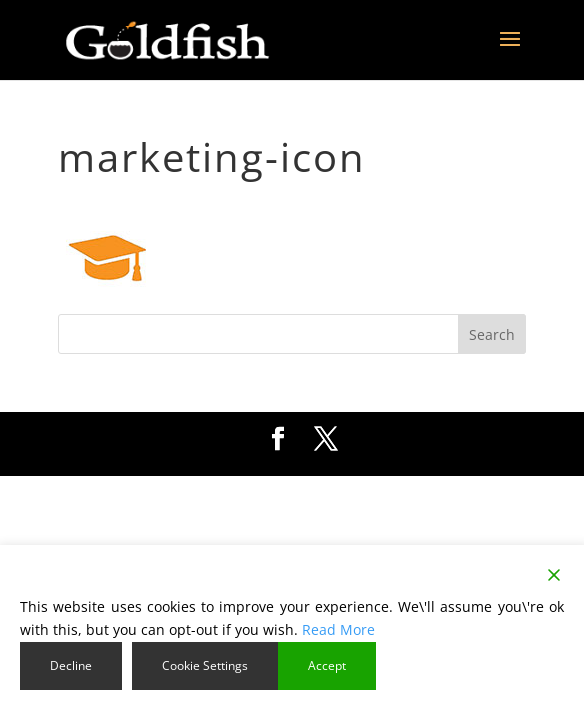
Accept (327, 665)
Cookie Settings (205, 665)
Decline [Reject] (71, 665)
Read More (338, 629)
